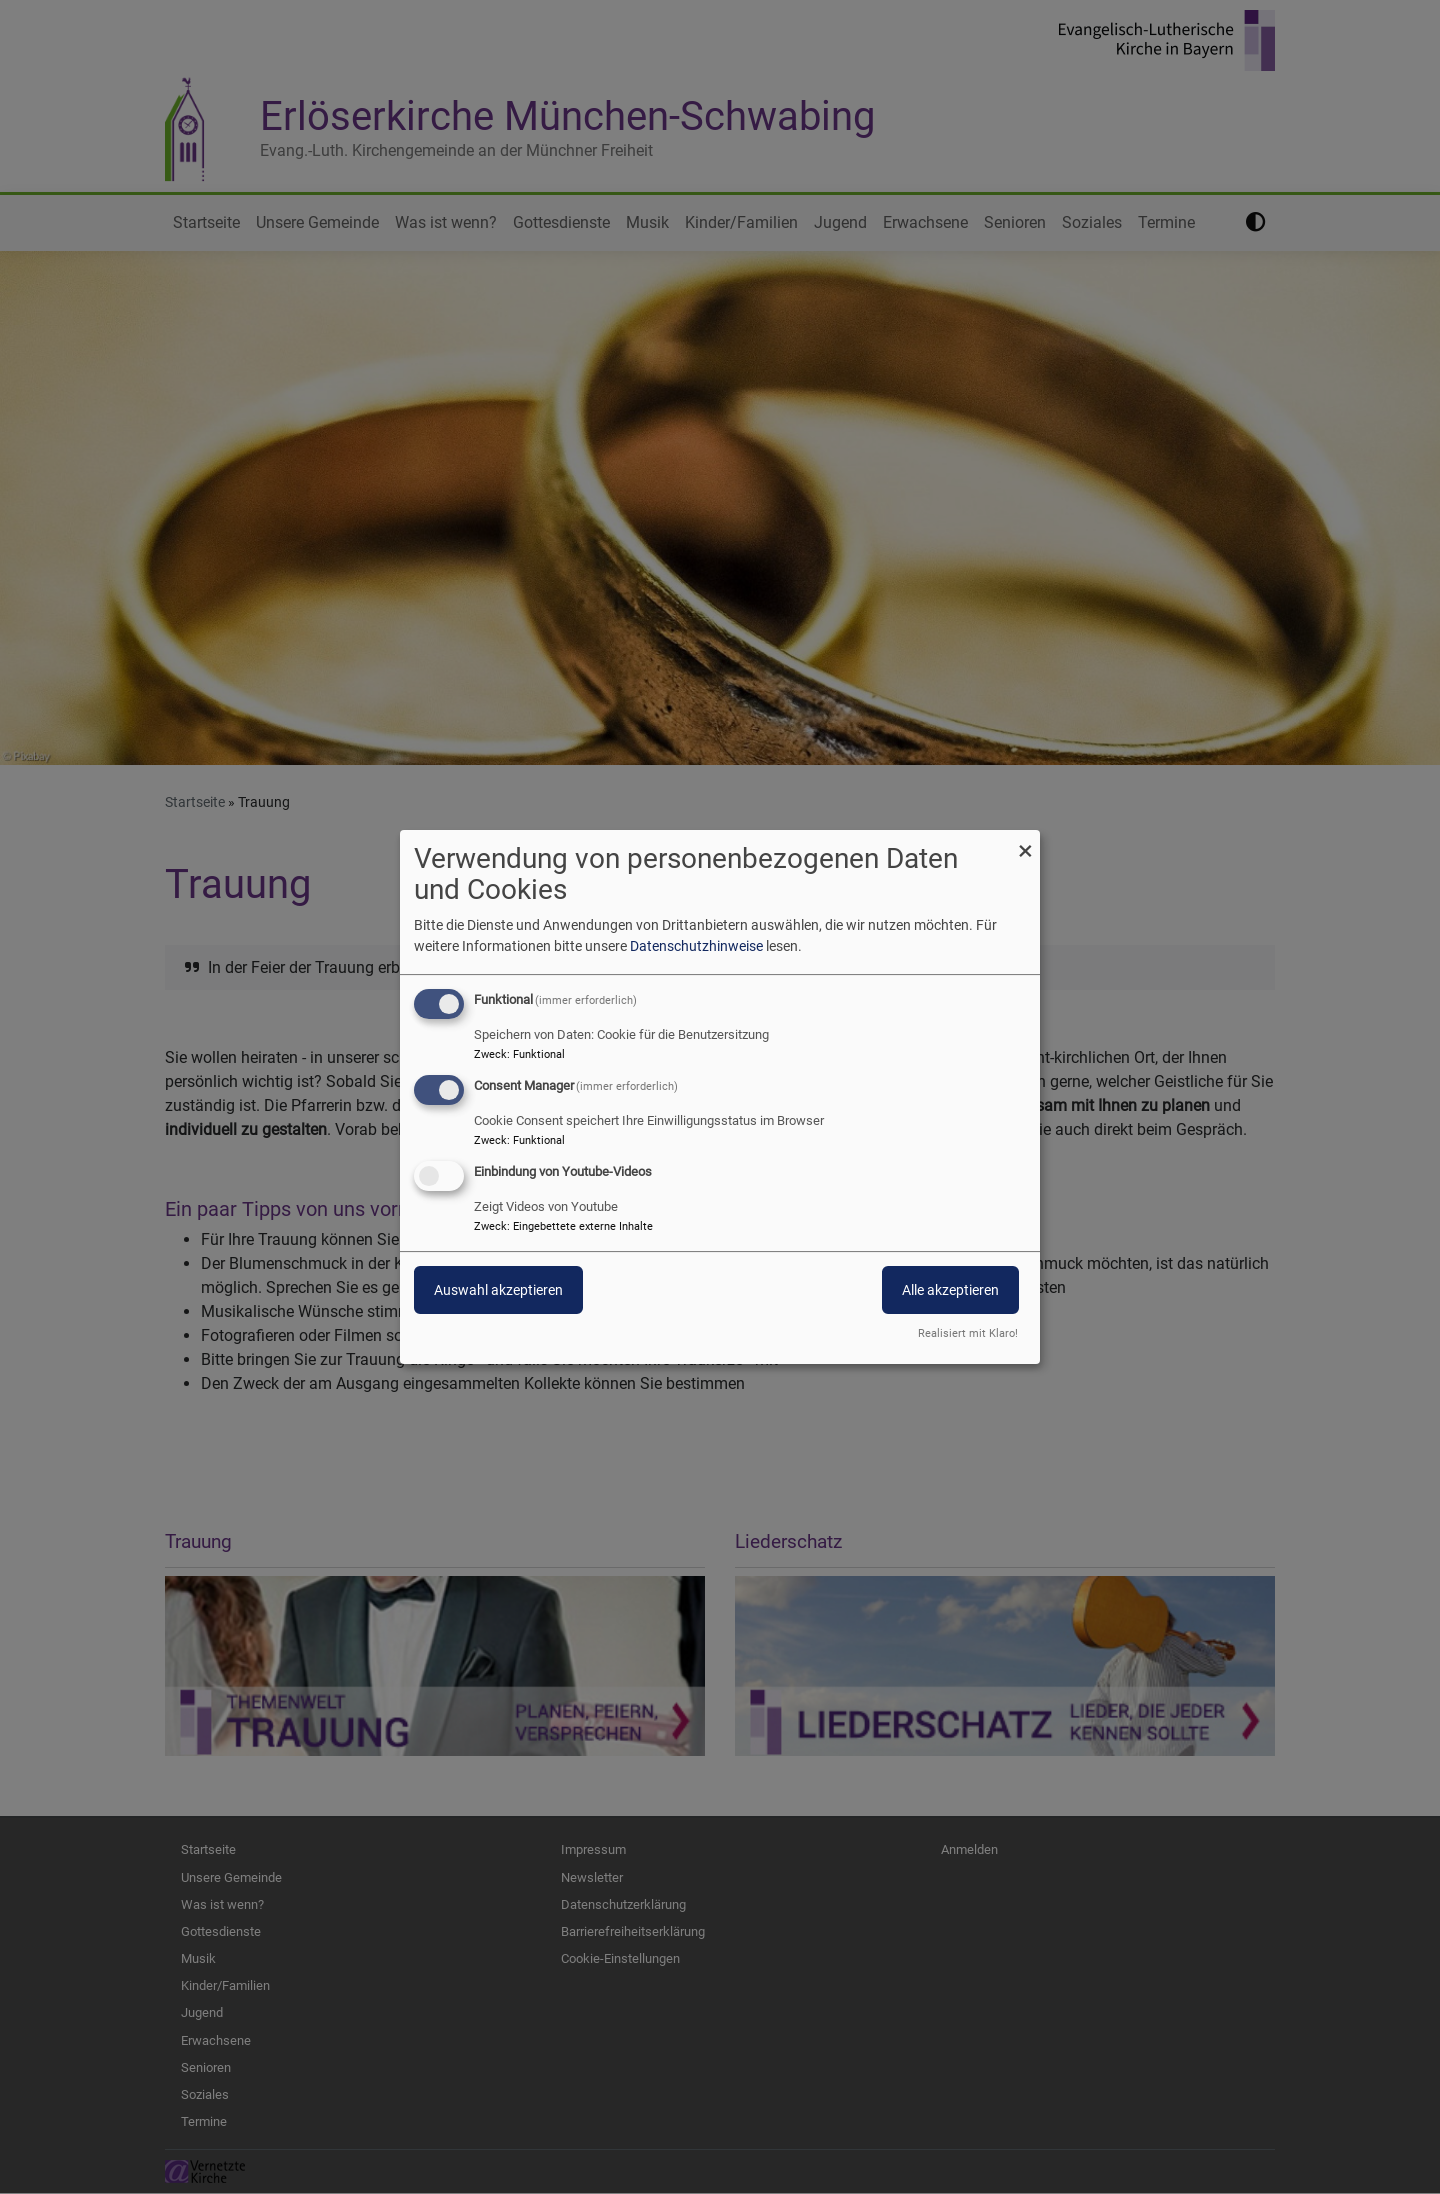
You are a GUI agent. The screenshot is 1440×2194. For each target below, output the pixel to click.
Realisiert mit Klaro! (968, 1333)
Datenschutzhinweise (696, 946)
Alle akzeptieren (950, 1290)
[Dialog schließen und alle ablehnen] (1025, 842)
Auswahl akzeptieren (498, 1290)
